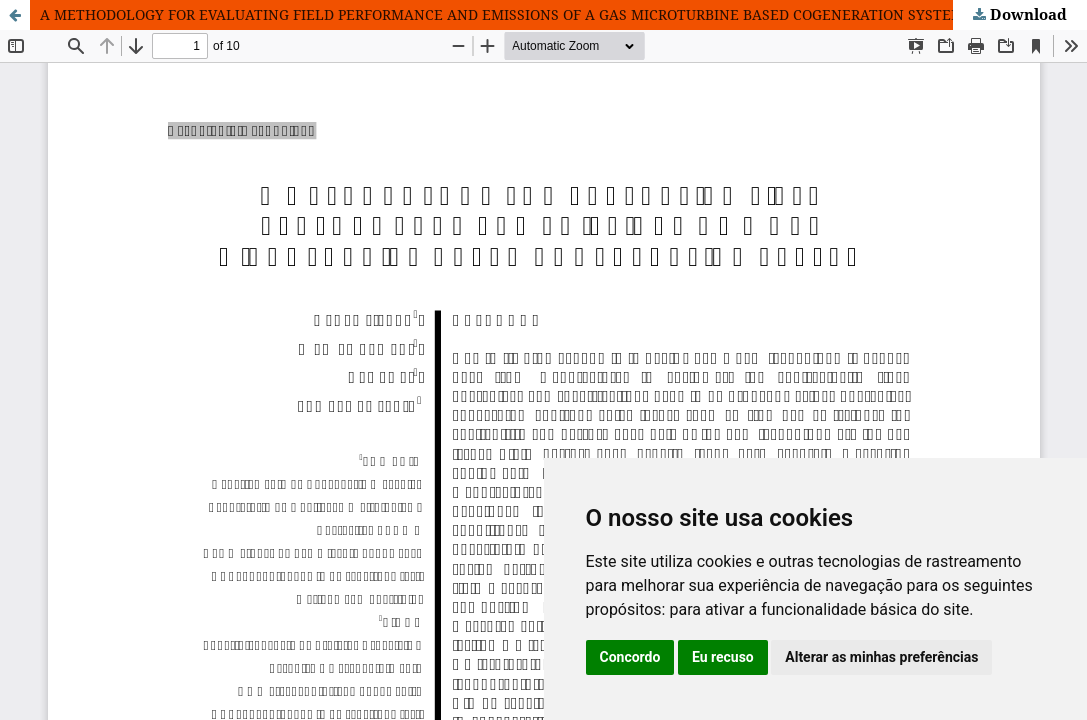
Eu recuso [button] (723, 657)
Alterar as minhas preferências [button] (881, 657)
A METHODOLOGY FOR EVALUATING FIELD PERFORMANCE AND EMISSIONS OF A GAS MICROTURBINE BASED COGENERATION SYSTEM (502, 14)
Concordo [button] (630, 657)
